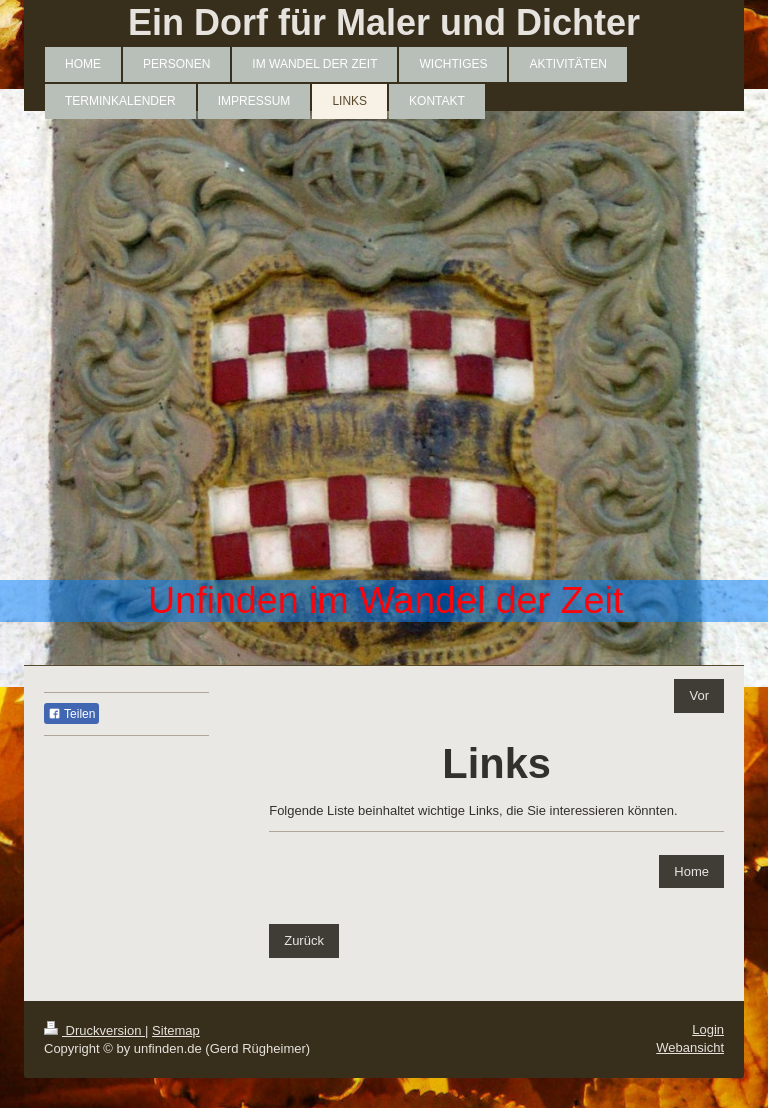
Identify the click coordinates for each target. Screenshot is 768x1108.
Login (708, 1029)
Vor (699, 695)
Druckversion (94, 1030)
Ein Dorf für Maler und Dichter (384, 22)
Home (691, 871)
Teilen (71, 714)
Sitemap (176, 1030)
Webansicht (690, 1047)
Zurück (304, 940)
